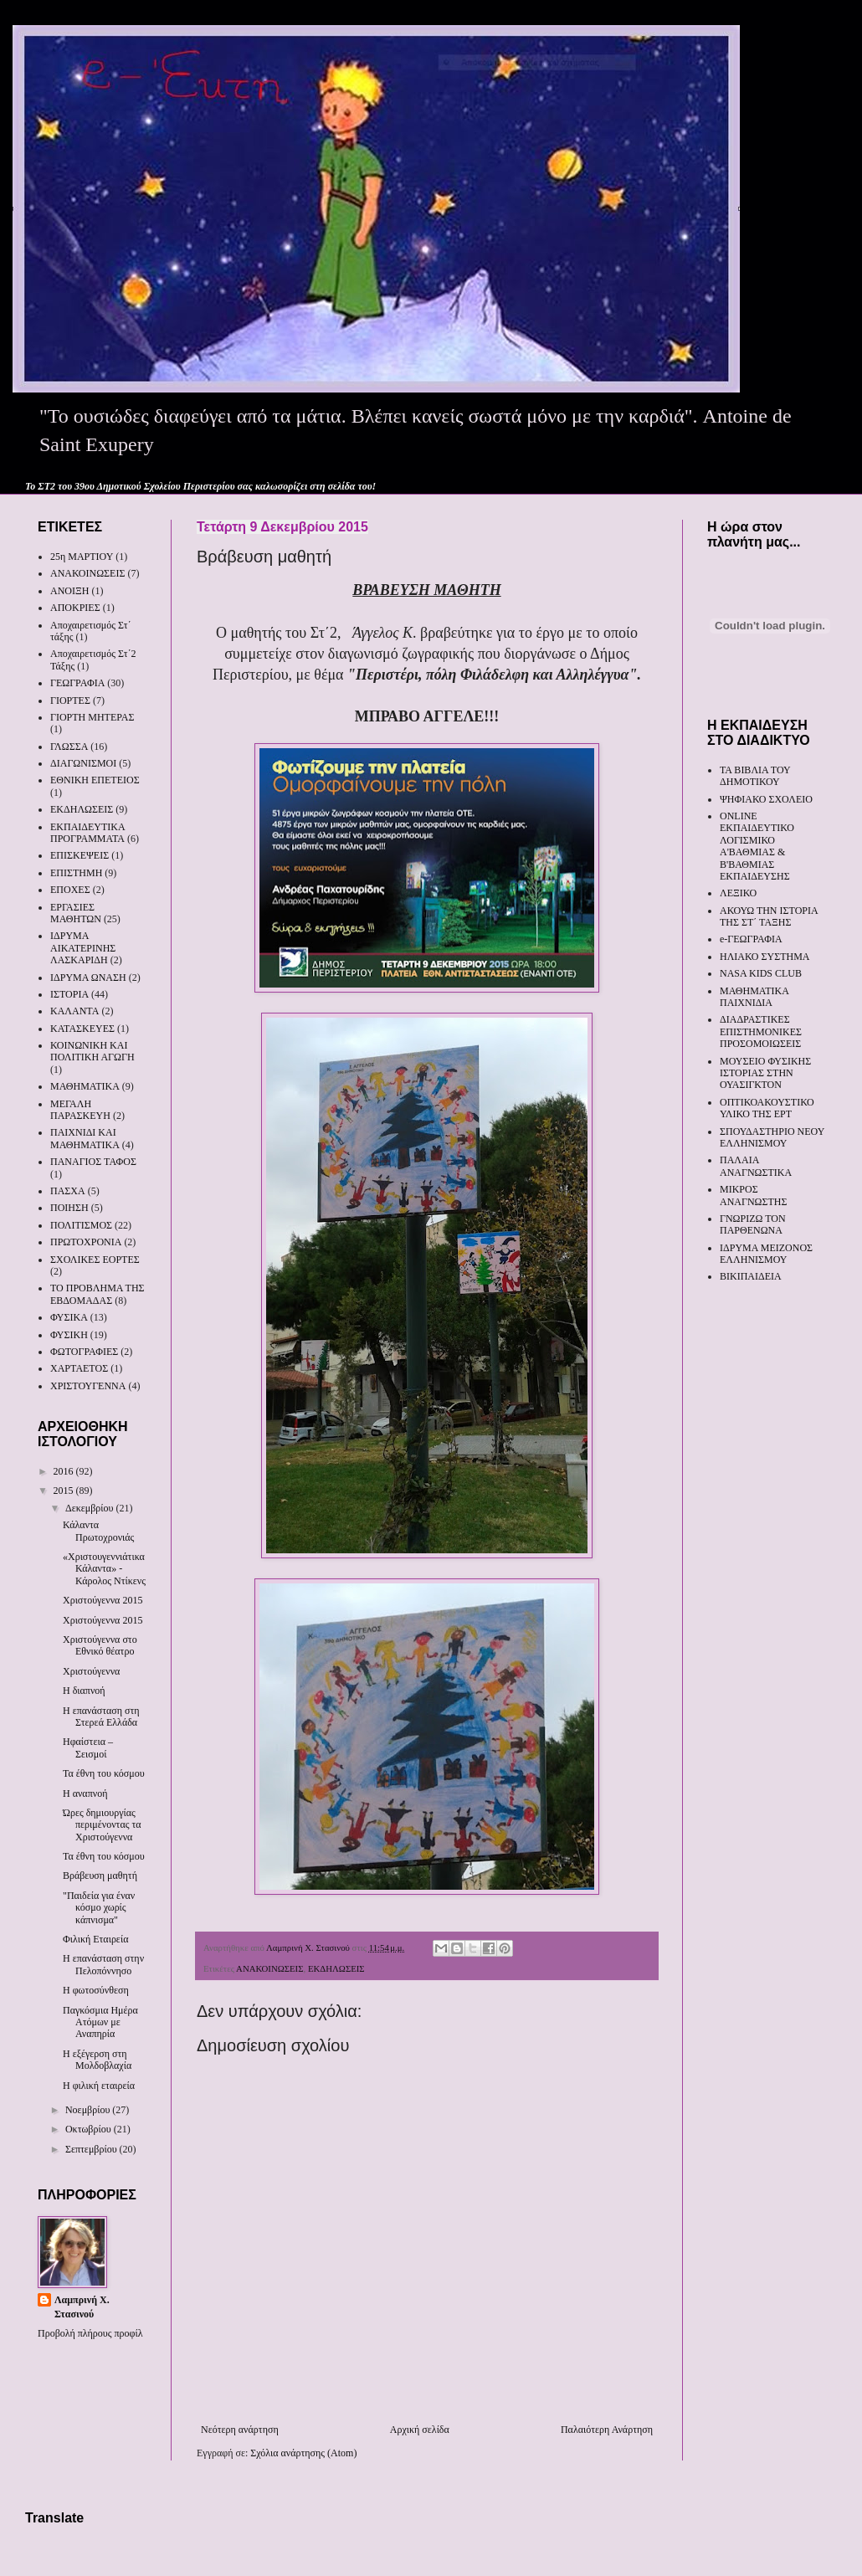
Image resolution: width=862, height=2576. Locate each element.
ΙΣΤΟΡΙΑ (69, 994)
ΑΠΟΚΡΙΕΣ (75, 607)
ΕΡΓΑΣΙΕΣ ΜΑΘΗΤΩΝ (75, 913)
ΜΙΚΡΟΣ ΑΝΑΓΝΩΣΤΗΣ (753, 1195)
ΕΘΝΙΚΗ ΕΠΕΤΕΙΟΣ (95, 780)
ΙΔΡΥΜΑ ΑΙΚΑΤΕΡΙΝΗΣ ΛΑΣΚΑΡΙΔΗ (82, 948)
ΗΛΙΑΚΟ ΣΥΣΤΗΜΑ (765, 956)
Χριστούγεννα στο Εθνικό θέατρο (100, 1645)
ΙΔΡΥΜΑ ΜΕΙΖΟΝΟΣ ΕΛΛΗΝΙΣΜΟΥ (766, 1253)
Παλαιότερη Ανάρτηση (607, 2429)
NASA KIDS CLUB (761, 973)
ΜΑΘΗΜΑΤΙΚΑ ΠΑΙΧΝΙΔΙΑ (754, 996)
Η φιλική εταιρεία (99, 2085)
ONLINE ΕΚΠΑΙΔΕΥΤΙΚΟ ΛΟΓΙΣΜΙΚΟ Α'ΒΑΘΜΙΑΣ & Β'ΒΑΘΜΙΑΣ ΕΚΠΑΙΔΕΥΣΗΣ (757, 846)
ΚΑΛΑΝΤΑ (74, 1011)
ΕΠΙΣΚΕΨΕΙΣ (79, 855)
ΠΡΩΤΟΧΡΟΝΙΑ (85, 1242)
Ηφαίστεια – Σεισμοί (88, 1747)
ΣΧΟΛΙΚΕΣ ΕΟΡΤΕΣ (95, 1259)
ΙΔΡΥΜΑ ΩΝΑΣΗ (88, 977)
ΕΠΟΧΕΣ (70, 889)
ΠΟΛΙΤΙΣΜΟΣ (81, 1225)
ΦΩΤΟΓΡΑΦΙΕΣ (84, 1351)
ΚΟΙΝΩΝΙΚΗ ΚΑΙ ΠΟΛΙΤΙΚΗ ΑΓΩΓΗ (92, 1051)
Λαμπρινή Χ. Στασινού (82, 2307)
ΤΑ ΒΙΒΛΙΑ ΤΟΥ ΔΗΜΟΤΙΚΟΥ (755, 776)
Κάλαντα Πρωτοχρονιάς (98, 1530)
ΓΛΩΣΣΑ (69, 746)
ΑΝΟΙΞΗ (69, 591)
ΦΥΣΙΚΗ (69, 1335)
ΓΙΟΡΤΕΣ (70, 700)
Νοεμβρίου (88, 2110)
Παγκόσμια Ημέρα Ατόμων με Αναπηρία (100, 2022)
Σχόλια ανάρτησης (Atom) (303, 2453)
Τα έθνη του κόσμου (104, 1773)
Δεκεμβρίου (90, 1508)
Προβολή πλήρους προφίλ (90, 2333)
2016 (65, 1471)
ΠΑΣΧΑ (67, 1191)
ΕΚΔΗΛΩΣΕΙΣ (336, 1968)
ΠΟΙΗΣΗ (69, 1208)
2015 (65, 1490)
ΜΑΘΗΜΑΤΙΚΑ (85, 1086)
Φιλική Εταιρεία (95, 1939)
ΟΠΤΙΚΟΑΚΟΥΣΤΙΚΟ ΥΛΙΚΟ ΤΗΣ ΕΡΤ (767, 1108)
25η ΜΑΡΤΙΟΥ (81, 556)
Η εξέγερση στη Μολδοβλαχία (97, 2059)
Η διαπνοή (84, 1690)
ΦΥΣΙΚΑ (69, 1317)
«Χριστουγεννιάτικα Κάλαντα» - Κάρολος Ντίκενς (104, 1569)
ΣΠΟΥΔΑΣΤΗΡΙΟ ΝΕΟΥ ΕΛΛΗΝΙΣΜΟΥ (772, 1137)
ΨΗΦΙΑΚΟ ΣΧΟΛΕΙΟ (766, 799)
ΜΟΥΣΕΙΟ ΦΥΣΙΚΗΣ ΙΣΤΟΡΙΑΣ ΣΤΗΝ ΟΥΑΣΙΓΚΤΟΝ (765, 1073)
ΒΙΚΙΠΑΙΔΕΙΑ (751, 1276)
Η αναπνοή (85, 1793)
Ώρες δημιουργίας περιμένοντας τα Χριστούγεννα (102, 1825)
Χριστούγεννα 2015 (102, 1600)
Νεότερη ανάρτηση (240, 2429)
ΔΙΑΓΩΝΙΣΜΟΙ (83, 763)
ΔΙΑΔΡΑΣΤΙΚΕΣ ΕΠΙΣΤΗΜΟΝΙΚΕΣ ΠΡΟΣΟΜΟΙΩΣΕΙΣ (761, 1031)
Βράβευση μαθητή (100, 1875)
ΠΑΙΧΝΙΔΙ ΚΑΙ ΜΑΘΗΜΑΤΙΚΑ (85, 1138)
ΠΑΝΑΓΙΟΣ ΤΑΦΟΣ (93, 1161)
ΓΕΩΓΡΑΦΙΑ (77, 683)
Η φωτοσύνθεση (96, 1990)
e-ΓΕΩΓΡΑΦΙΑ (751, 939)
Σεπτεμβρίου (92, 2149)
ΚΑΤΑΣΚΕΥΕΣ (82, 1028)
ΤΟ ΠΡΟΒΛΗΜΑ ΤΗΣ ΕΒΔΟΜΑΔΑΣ (97, 1294)
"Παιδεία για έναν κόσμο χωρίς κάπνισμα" (99, 1908)
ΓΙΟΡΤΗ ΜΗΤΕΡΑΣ (92, 717)
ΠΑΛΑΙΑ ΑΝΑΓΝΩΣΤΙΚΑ (756, 1166)
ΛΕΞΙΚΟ (738, 893)
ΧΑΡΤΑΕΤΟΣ (79, 1368)
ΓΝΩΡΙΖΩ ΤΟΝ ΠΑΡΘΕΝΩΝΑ (753, 1224)
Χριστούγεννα (91, 1671)
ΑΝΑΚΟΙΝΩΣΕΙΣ (269, 1968)
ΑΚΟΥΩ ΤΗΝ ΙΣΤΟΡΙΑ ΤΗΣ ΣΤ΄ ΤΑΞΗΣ (769, 916)
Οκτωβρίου (89, 2129)
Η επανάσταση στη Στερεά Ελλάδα (101, 1716)
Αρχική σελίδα (419, 2429)
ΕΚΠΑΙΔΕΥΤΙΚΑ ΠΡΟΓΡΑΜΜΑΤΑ (87, 832)
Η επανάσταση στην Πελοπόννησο (103, 1964)
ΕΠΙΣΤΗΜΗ (76, 873)
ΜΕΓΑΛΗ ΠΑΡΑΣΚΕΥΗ (80, 1109)
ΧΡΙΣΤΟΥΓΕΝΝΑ (88, 1386)
